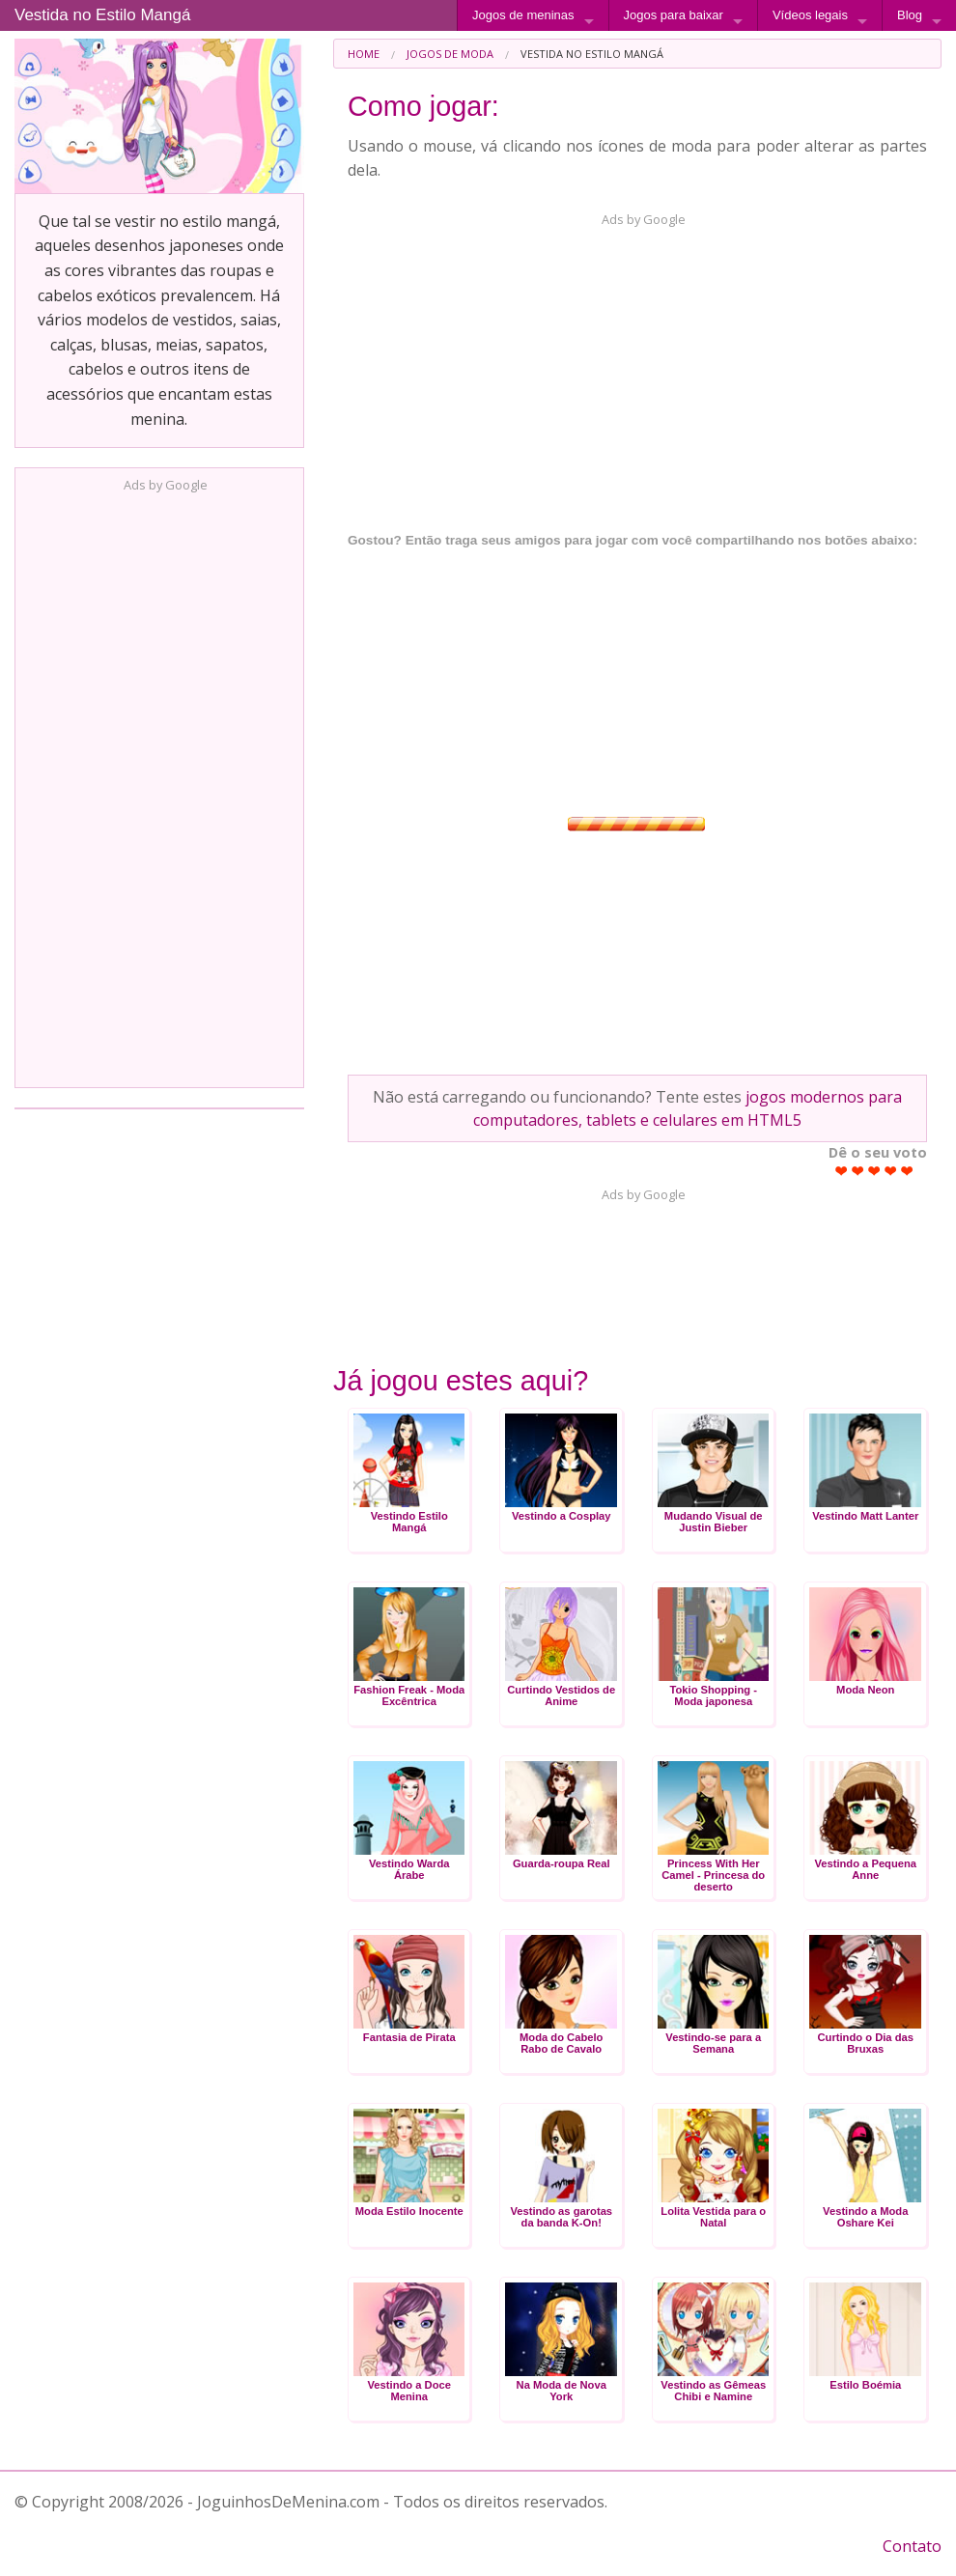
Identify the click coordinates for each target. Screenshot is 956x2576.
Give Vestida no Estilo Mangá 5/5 (907, 1170)
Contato (912, 2546)
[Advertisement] (159, 784)
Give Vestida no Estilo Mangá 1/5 (841, 1170)
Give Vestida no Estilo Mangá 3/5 (874, 1170)
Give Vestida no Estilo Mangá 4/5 (891, 1170)
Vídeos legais (810, 15)
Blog (909, 15)
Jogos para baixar (673, 15)
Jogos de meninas (523, 15)
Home (364, 53)
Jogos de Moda (450, 53)
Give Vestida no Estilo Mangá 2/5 (858, 1170)
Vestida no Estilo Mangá (102, 15)
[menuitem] (364, 53)
